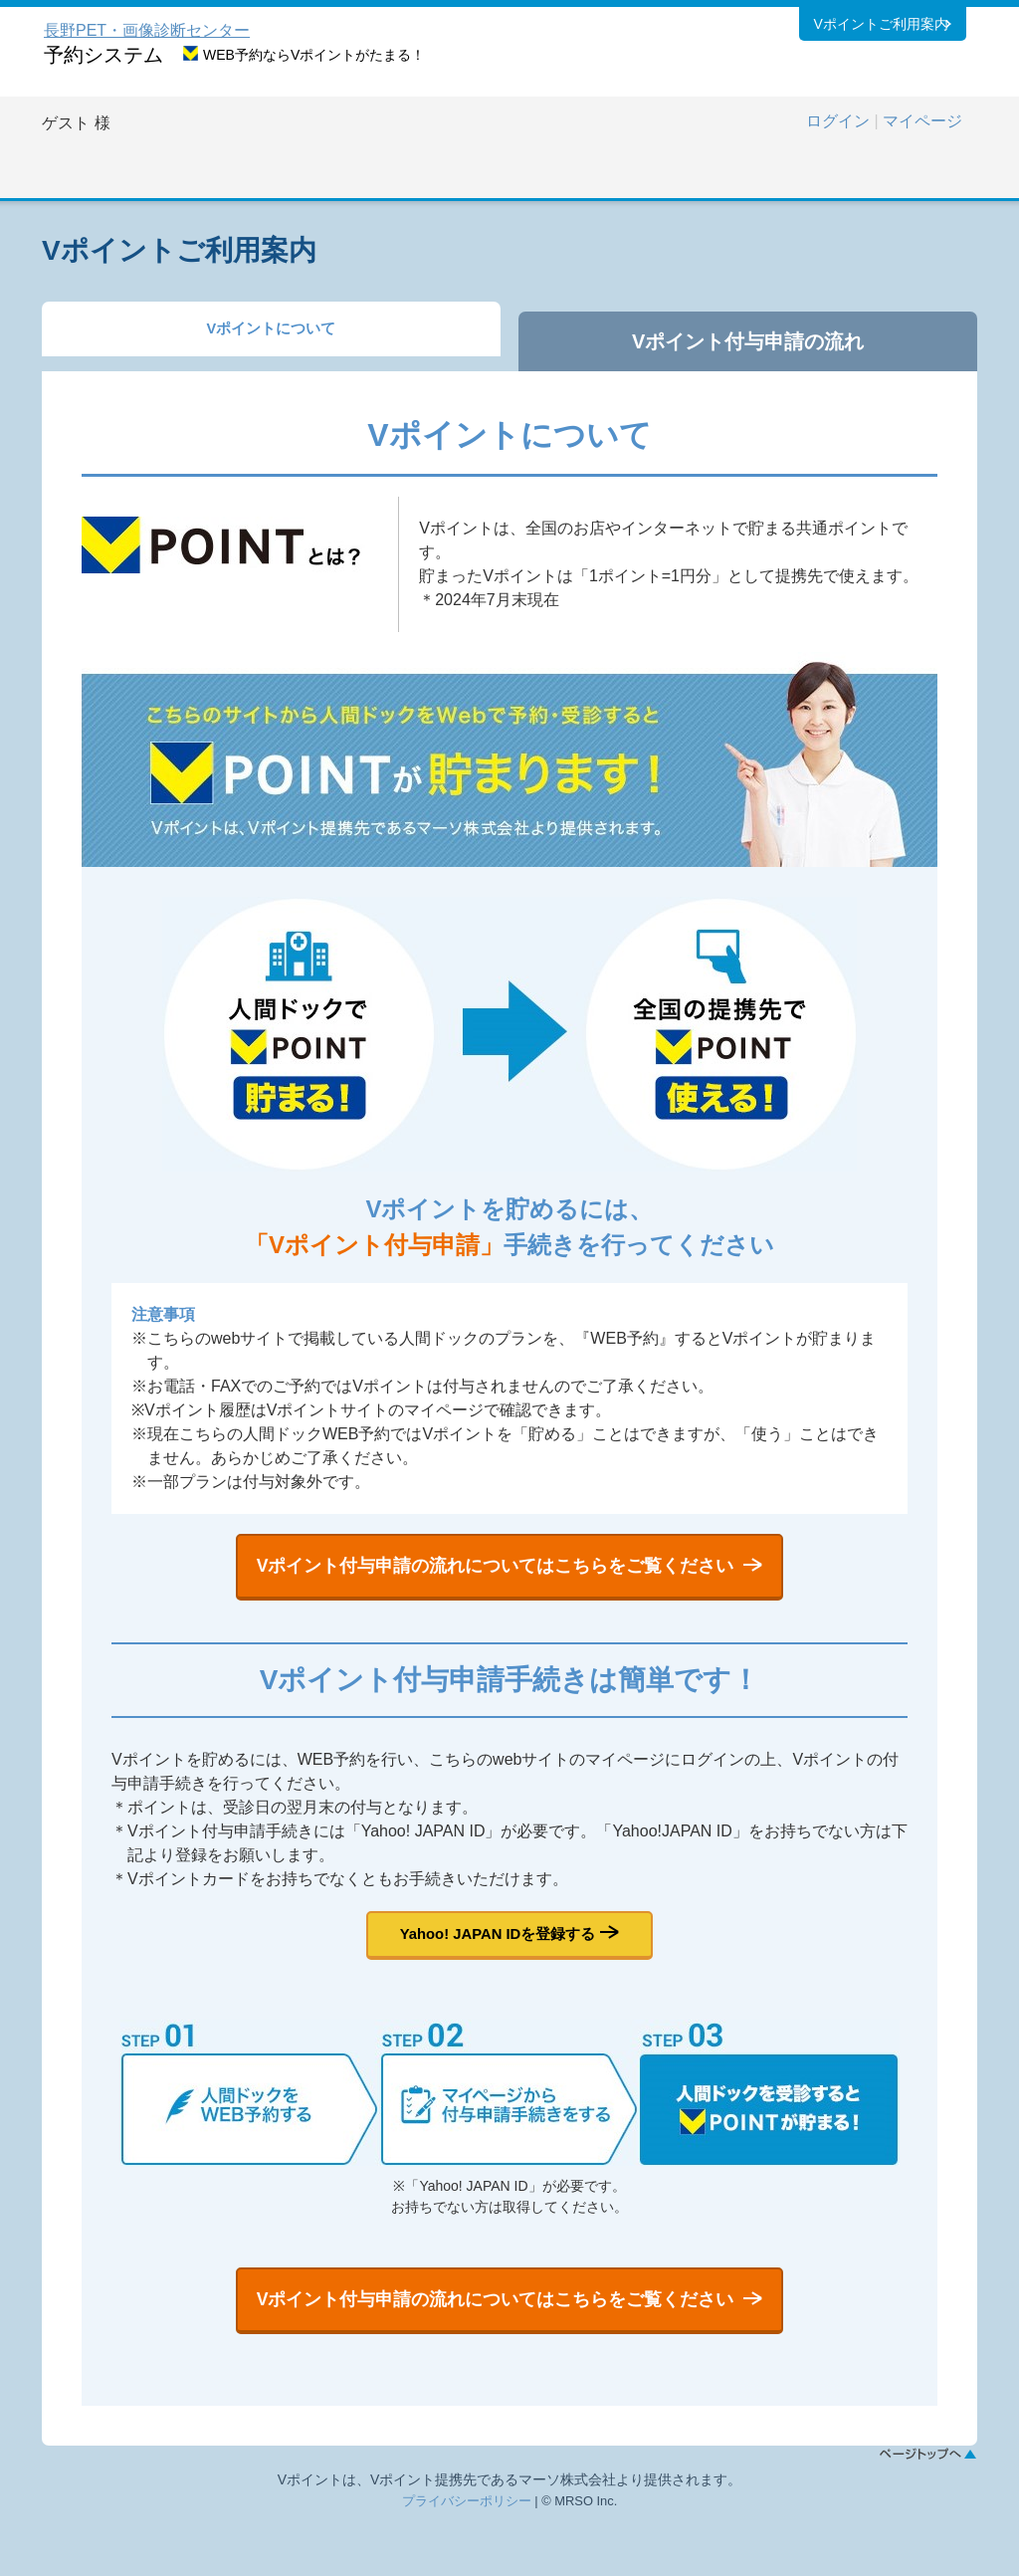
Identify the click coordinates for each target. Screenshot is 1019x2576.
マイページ (922, 120)
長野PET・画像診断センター (147, 30)
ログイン (838, 120)
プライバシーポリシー (466, 2555)
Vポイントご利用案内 (880, 29)
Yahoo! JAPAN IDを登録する (497, 1961)
